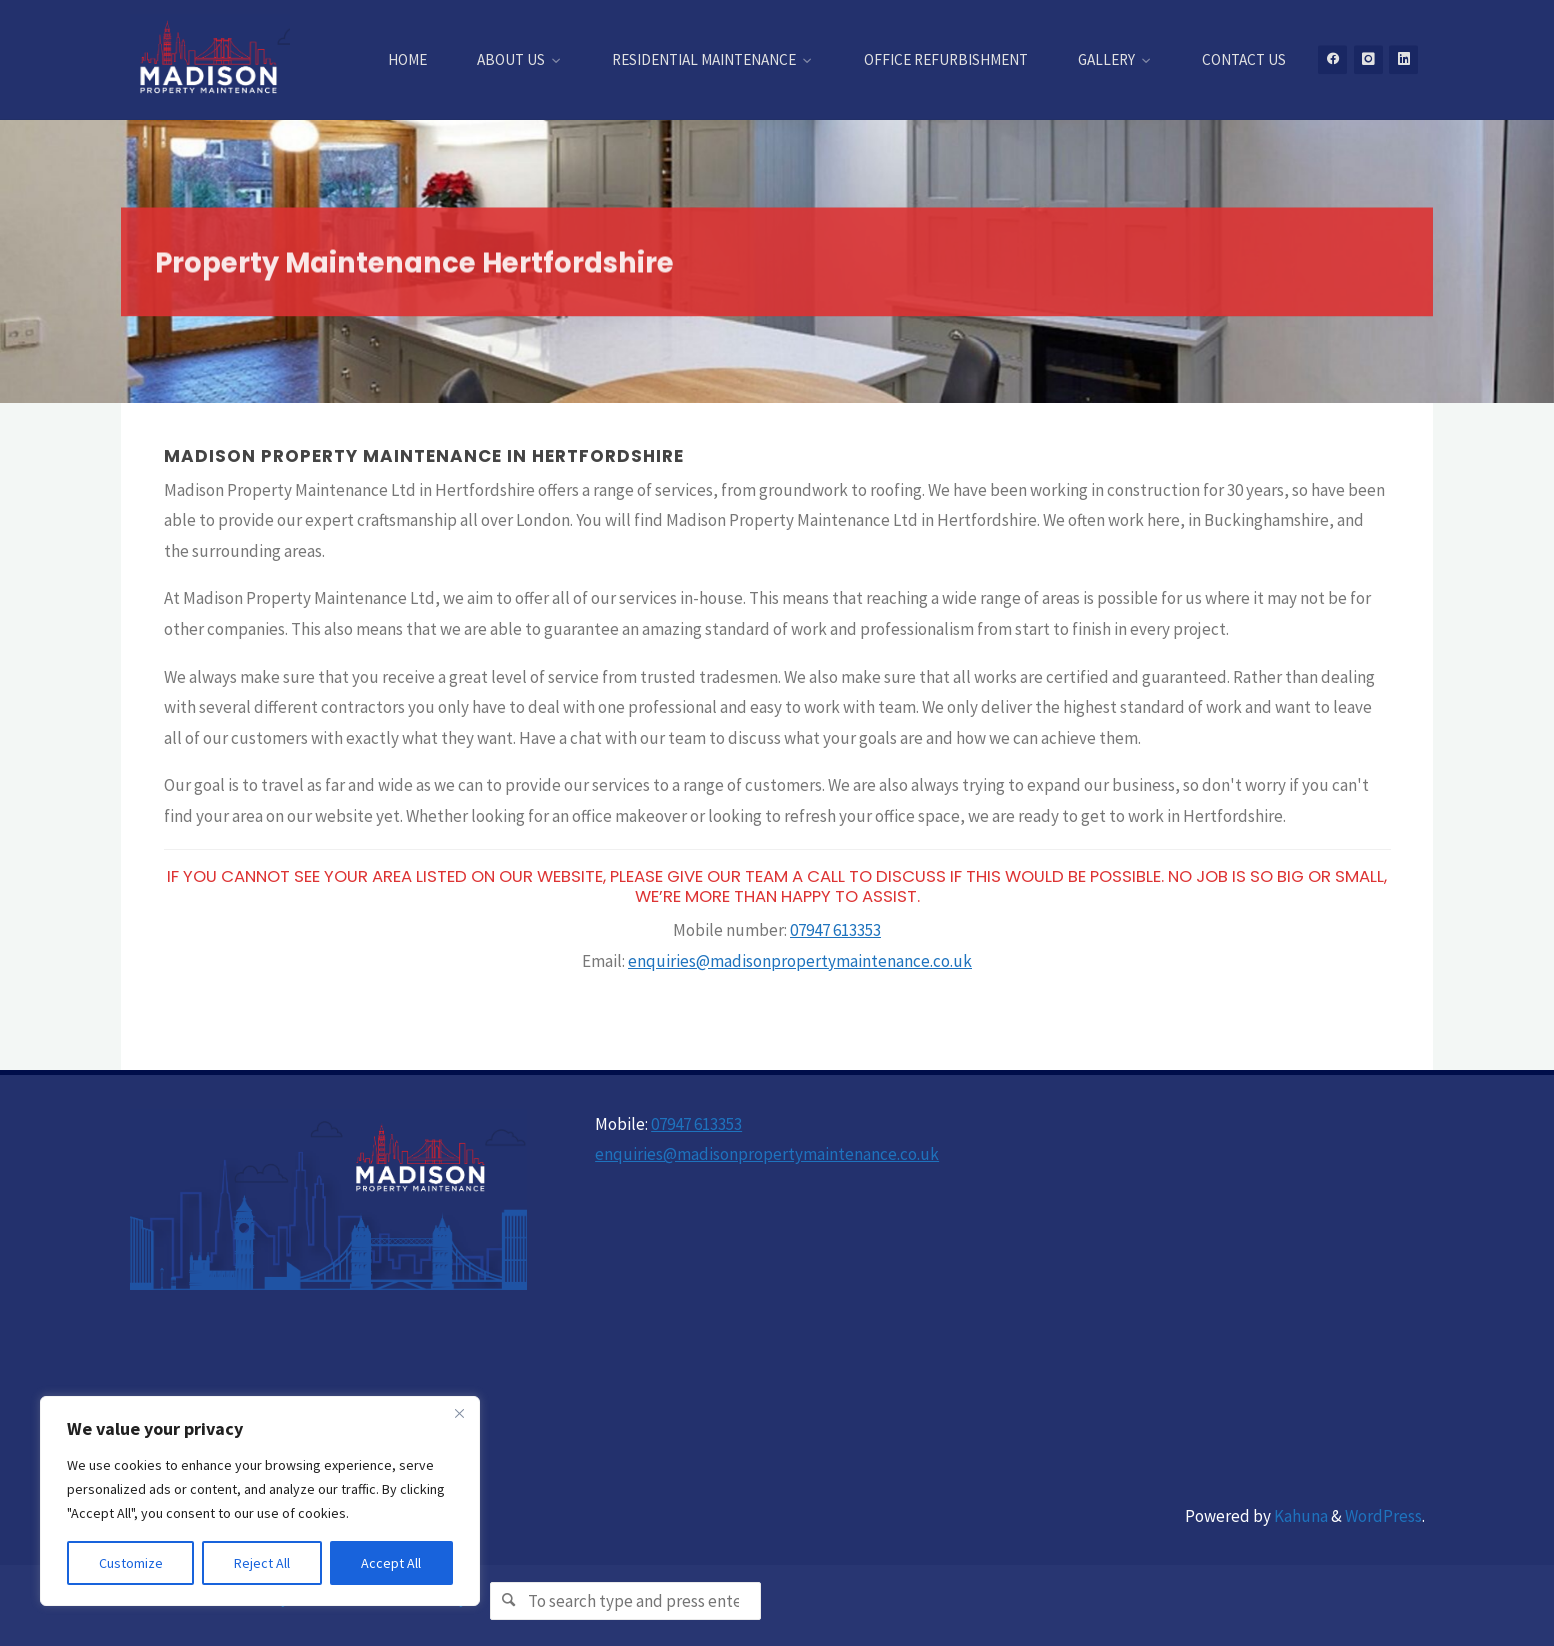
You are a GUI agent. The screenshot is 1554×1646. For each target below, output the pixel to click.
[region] (260, 1501)
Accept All (391, 1563)
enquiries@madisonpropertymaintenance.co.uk (800, 961)
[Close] (459, 1413)
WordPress (1383, 1516)
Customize (131, 1563)
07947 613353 (835, 930)
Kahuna (1299, 1516)
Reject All (262, 1563)
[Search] (508, 1600)
